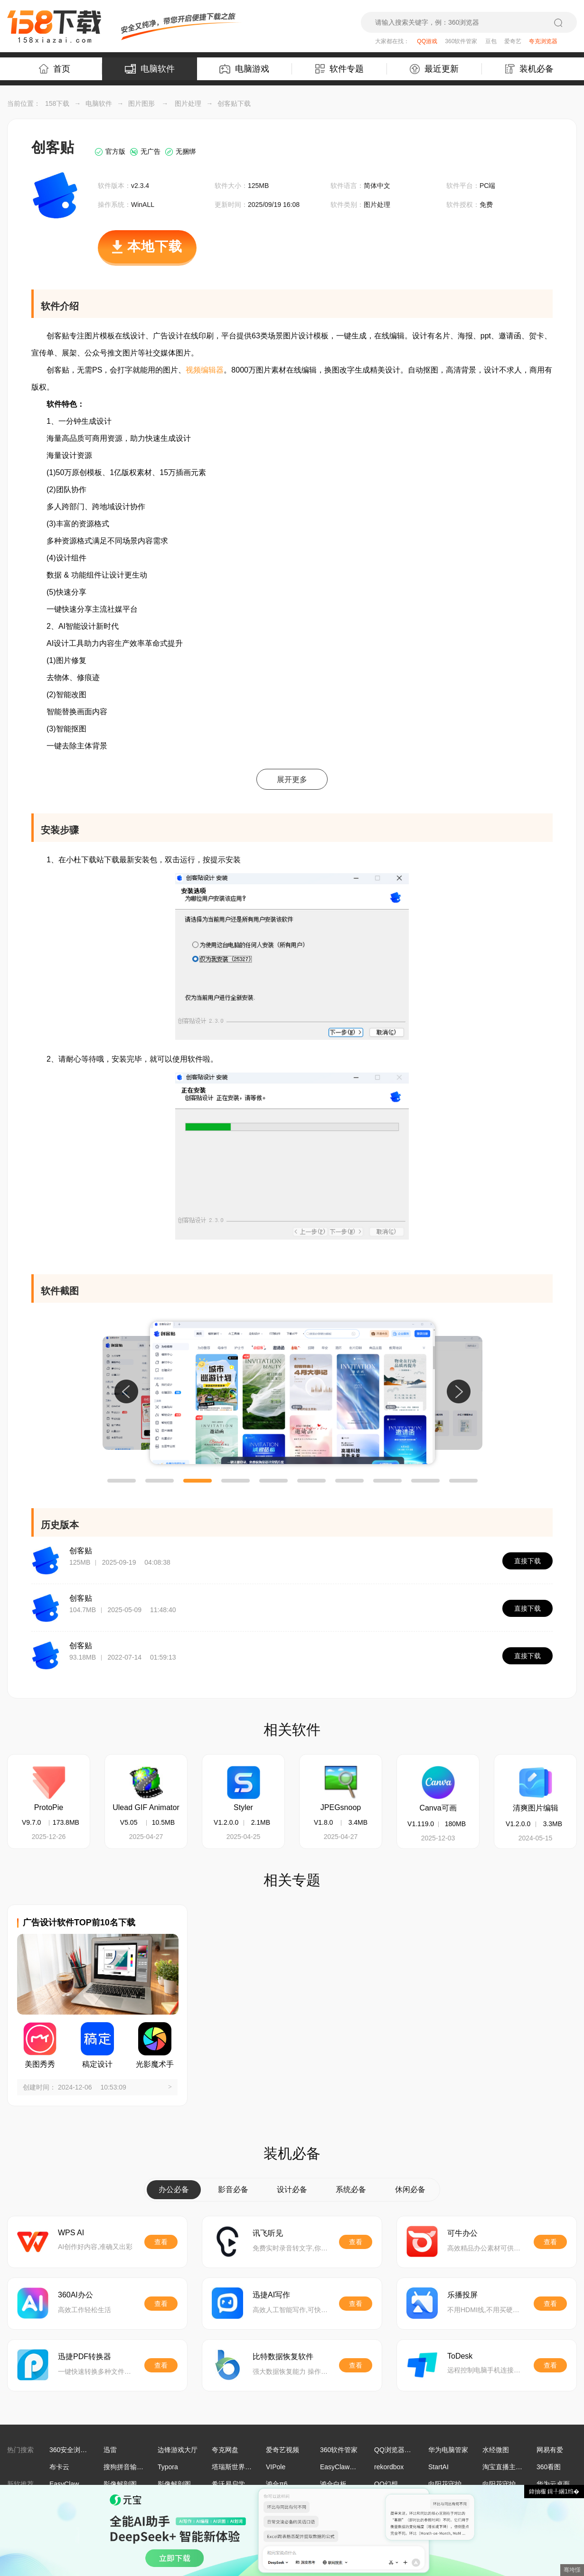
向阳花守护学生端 (509, 2484)
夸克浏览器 (543, 41)
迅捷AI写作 (271, 2295)
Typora (168, 2467)
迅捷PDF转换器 (84, 2356)
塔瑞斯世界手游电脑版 (245, 2467)
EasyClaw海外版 (344, 2467)
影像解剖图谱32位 (131, 2484)
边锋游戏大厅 (178, 2450)
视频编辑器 (205, 370)
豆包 (491, 41)
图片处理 (188, 103)
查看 (161, 2242)
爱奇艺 (512, 41)
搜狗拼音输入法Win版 (136, 2467)
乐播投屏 (462, 2295)
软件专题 (339, 69)
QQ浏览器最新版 (399, 2450)
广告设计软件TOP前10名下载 (79, 1922)
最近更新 (434, 69)
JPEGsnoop (340, 1807)
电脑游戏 (244, 69)
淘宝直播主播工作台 (512, 2467)
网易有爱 (550, 2450)
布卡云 (59, 2467)
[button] (121, 1481)
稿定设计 (97, 2064)
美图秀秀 (40, 2064)
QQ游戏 (427, 41)
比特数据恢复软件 (283, 2356)
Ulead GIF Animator (146, 1807)
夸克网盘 (225, 2450)
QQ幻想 (386, 2484)
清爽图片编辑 (535, 1808)
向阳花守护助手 (451, 2484)
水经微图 (495, 2450)
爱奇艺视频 (282, 2450)
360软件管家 (461, 41)
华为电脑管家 (448, 2450)
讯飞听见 (268, 2233)
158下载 (57, 103)
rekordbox (389, 2467)
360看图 (549, 2467)
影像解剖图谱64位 (185, 2484)
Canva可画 (437, 1808)
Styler (243, 1807)
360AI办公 (75, 2295)
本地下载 (147, 251)
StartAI (438, 2467)
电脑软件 (150, 69)
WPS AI (71, 2233)
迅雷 (110, 2450)
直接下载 (527, 1561)
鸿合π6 (276, 2484)
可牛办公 (462, 2233)
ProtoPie (48, 1807)
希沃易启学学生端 (238, 2484)
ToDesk (459, 2356)
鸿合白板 (333, 2484)
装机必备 (529, 69)
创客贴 (80, 1551)
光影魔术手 (155, 2064)
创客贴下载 (234, 103)
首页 (54, 69)
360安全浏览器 (71, 2450)
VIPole (275, 2467)
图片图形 (141, 103)
